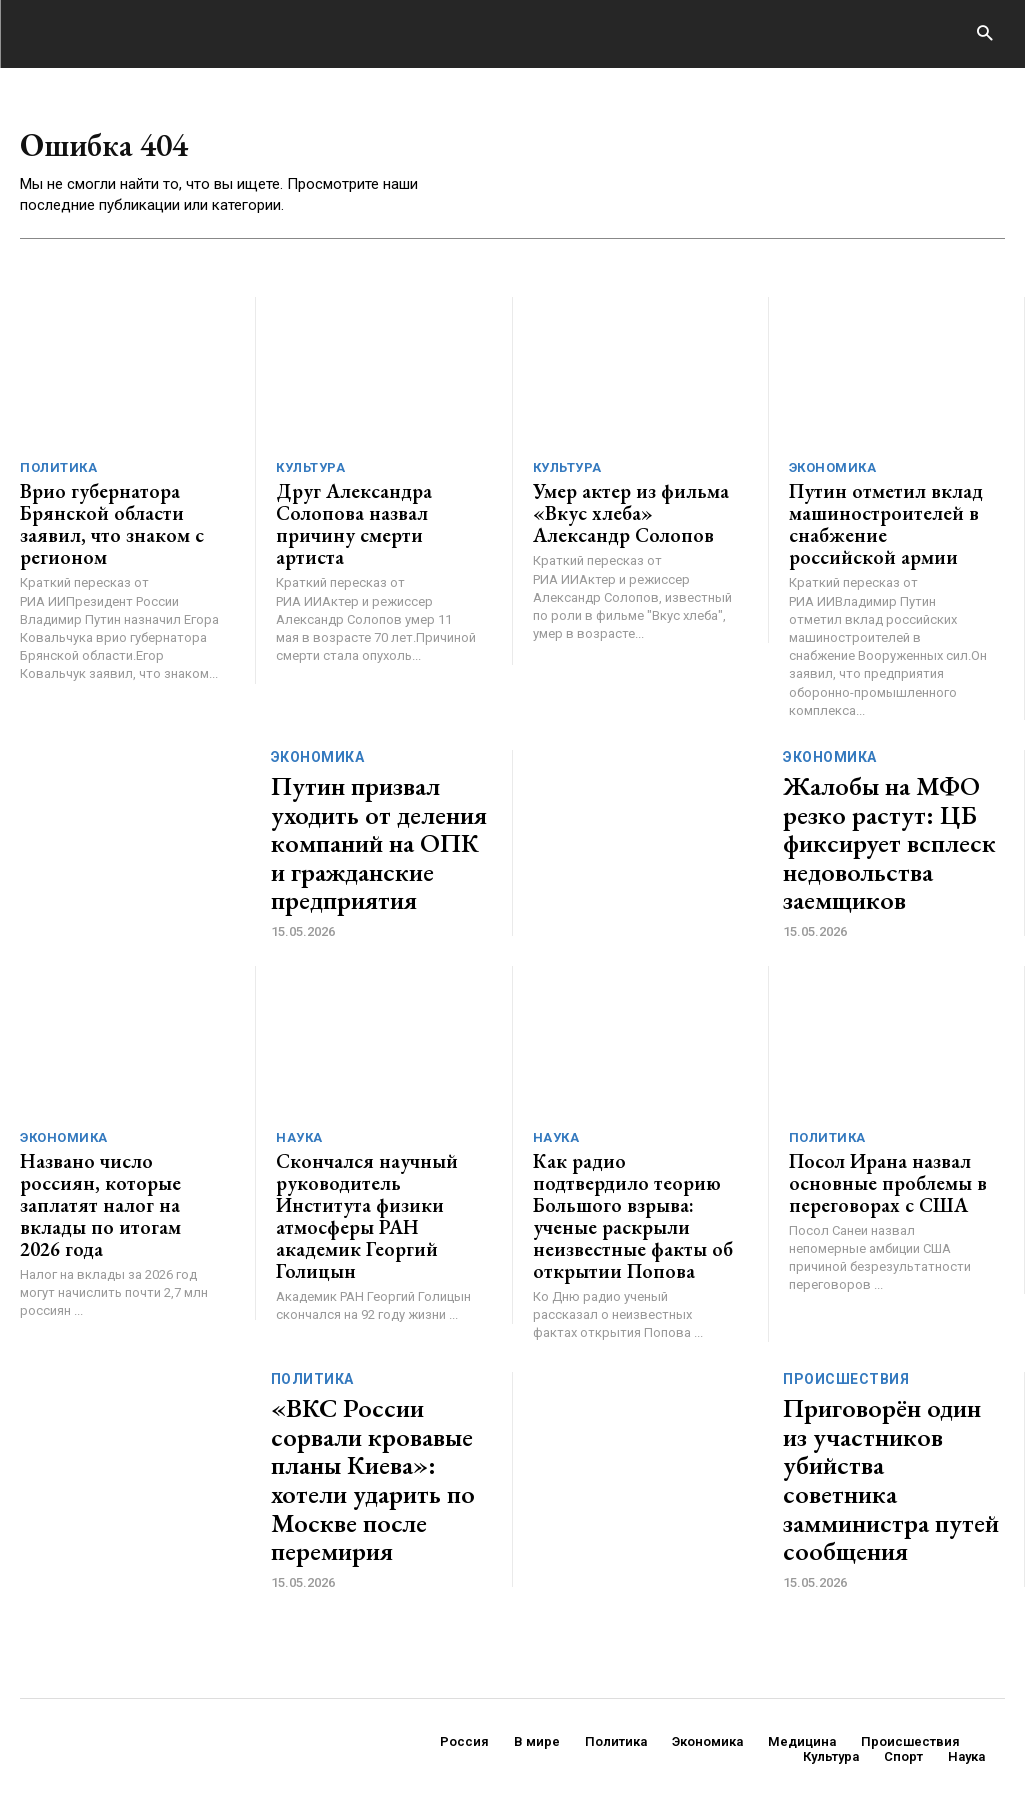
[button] (984, 34)
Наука (299, 1107)
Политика (58, 472)
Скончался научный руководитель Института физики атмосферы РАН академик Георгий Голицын (370, 1166)
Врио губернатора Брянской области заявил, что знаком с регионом (117, 512)
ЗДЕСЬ (208, 1722)
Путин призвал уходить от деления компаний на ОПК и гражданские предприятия (377, 824)
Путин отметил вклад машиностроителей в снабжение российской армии (876, 522)
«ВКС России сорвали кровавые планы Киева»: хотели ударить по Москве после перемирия (378, 1387)
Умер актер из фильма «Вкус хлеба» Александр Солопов (626, 512)
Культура (310, 472)
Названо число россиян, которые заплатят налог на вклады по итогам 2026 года (120, 1157)
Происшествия (846, 1328)
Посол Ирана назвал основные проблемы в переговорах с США (873, 1147)
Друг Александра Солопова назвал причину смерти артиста (372, 512)
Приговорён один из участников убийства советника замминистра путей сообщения (890, 1387)
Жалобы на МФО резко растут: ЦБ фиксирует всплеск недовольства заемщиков (888, 824)
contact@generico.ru (418, 1722)
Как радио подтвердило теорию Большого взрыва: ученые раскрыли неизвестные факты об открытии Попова (631, 1166)
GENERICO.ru (166, 1709)
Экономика (833, 472)
